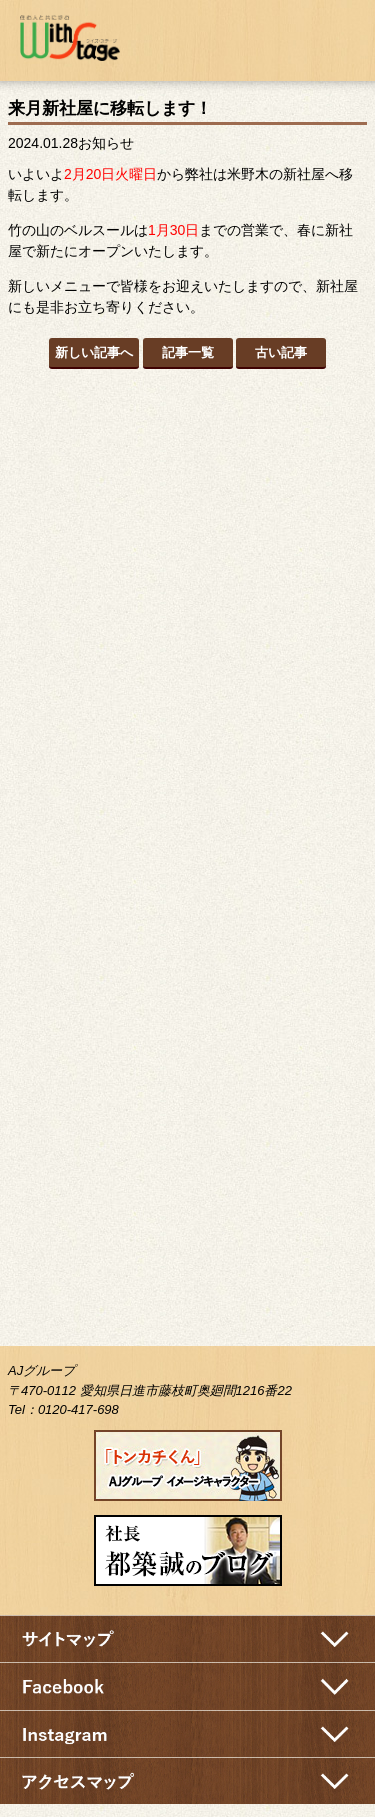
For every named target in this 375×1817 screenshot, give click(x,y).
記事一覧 (188, 352)
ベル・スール (187, 921)
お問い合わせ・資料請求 (282, 37)
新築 (188, 444)
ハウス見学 (187, 1070)
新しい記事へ (94, 352)
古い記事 (281, 352)
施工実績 (188, 674)
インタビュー (188, 789)
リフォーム (188, 559)
